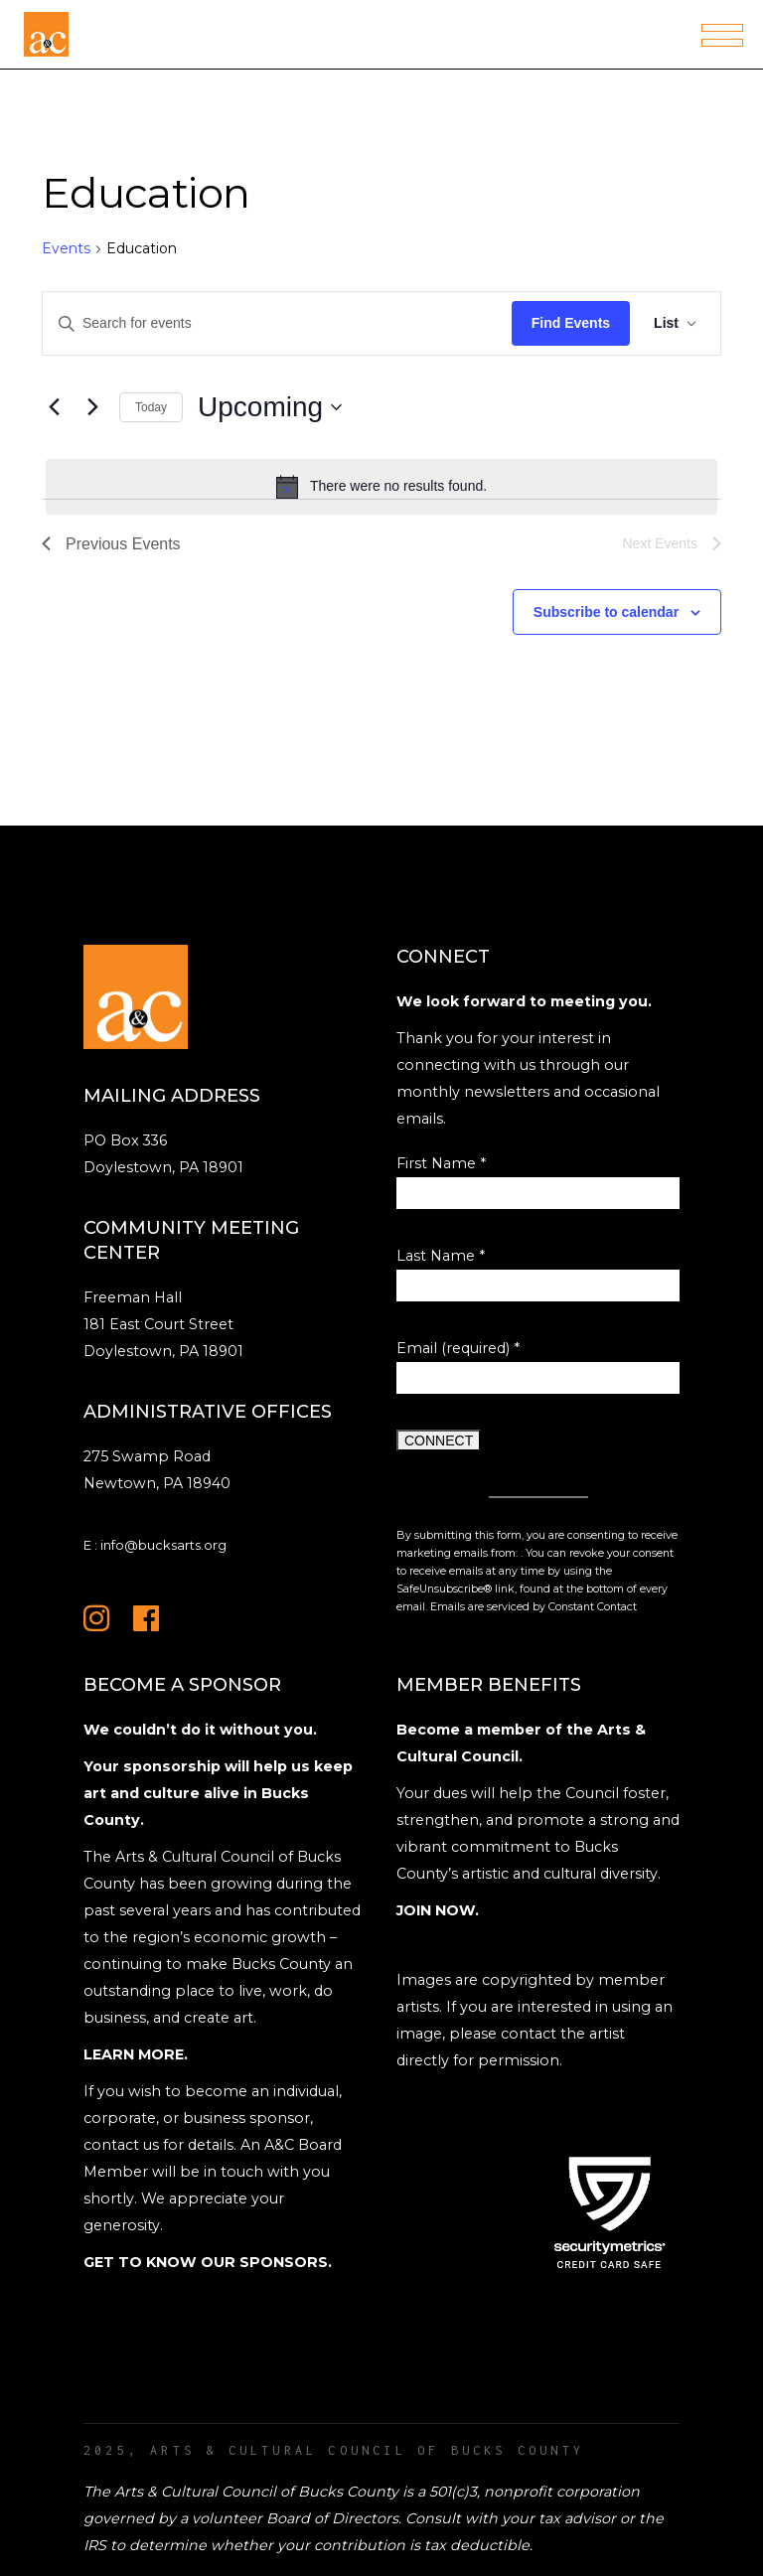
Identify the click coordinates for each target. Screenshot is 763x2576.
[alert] (381, 487)
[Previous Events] (54, 407)
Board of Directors (332, 2518)
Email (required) (458, 1348)
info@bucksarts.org (163, 1545)
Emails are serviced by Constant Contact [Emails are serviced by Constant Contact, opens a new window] (533, 1606)
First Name (441, 1163)
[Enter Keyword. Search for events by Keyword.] (277, 323)
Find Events (571, 323)
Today (151, 407)
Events (66, 248)
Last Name (440, 1256)
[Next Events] (92, 407)
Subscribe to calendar (606, 612)
